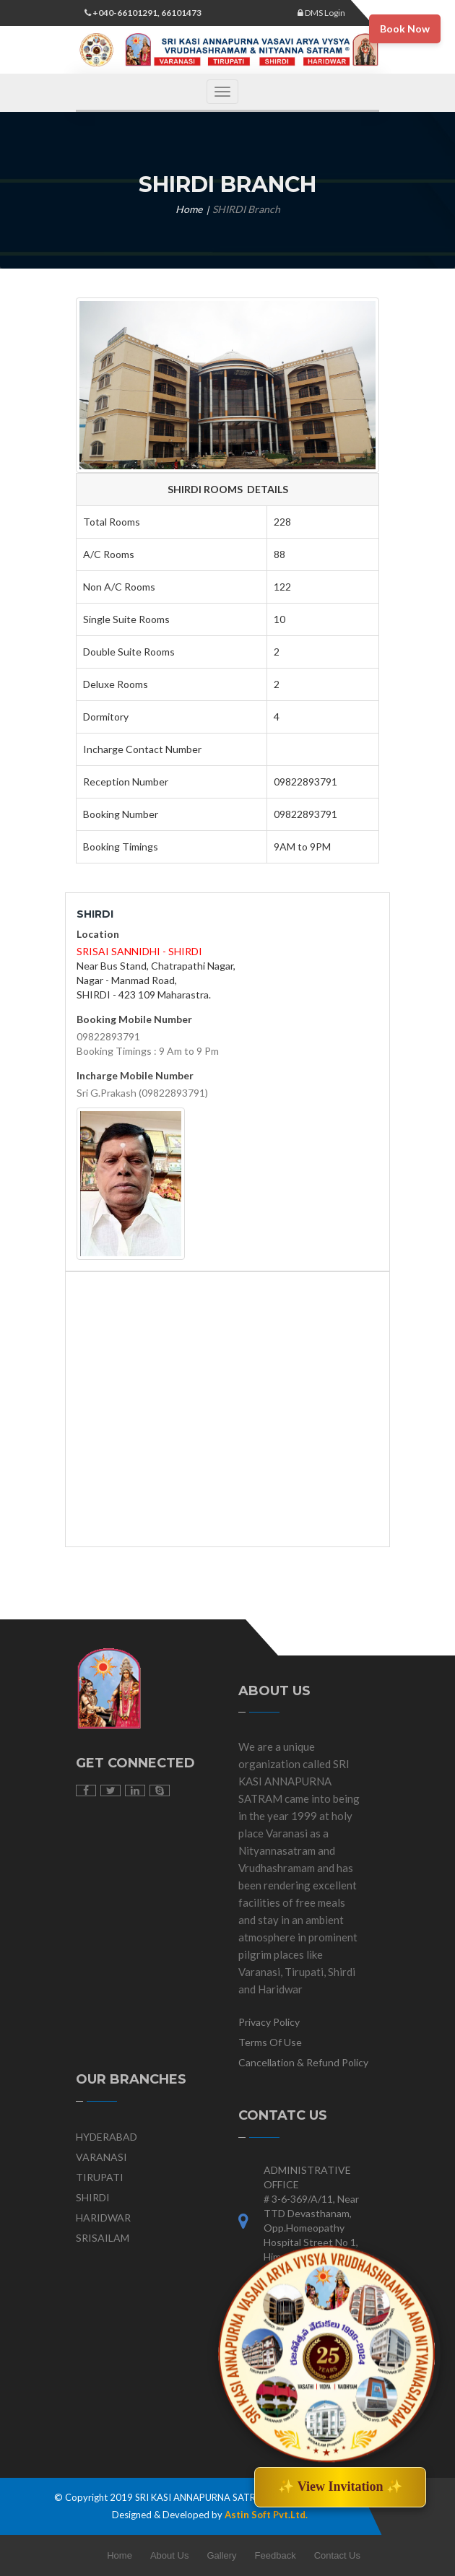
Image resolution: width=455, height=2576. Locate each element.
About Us (169, 2555)
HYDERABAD (106, 2137)
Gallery (221, 2555)
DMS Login (321, 12)
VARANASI (101, 2157)
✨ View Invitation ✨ (340, 2486)
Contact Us (337, 2555)
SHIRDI (93, 2197)
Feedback (275, 2555)
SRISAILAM (102, 2238)
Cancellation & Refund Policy (303, 2062)
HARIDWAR (103, 2217)
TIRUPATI (100, 2177)
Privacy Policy (269, 2022)
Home (189, 209)
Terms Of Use (270, 2042)
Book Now (405, 28)
